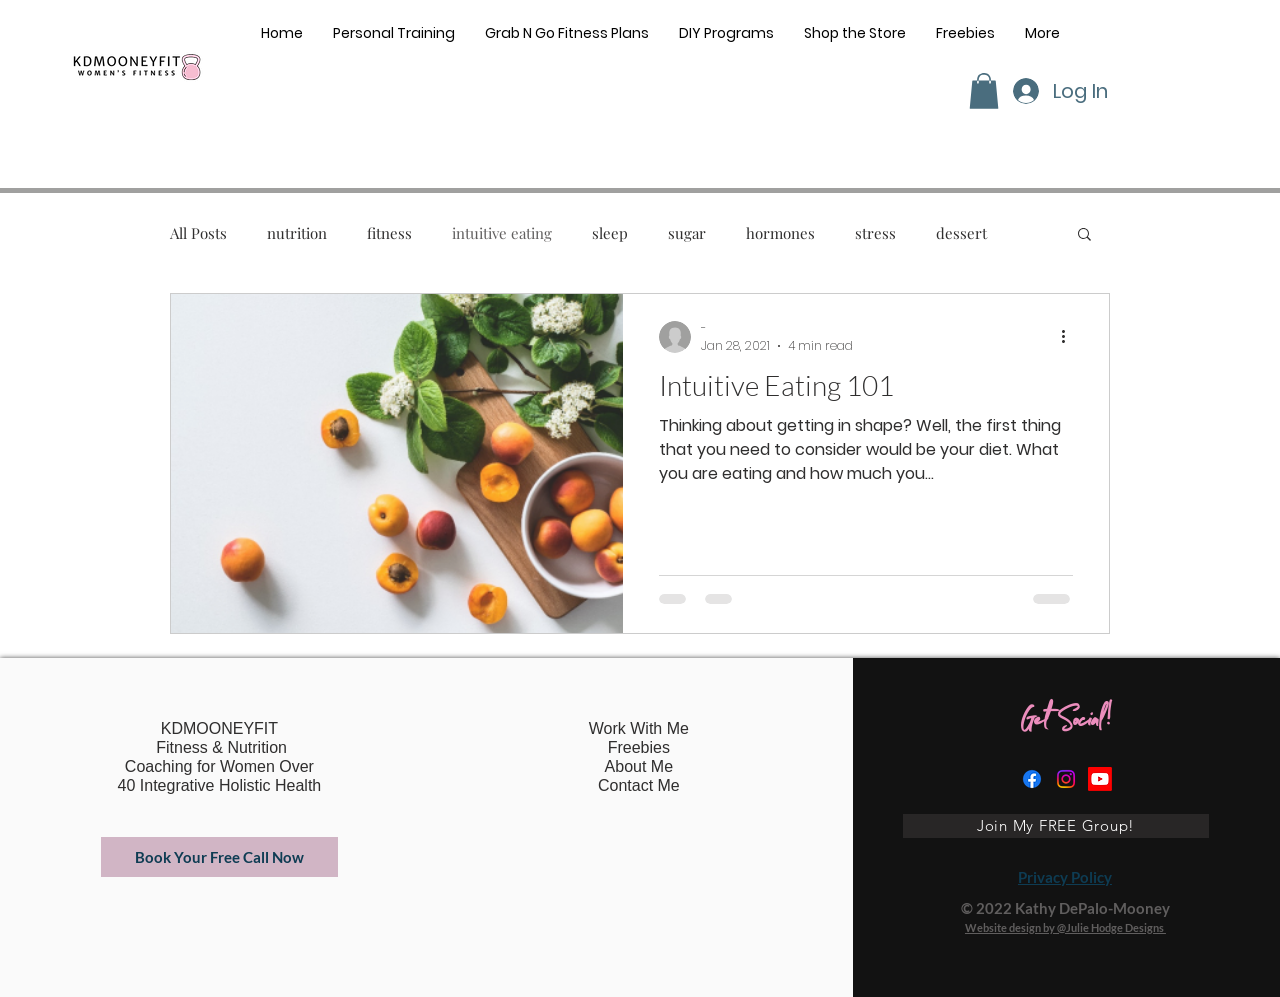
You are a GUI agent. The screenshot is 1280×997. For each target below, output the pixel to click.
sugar (687, 233)
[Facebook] (1032, 779)
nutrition (297, 233)
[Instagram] (1066, 779)
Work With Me (639, 728)
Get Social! (1066, 724)
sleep (610, 233)
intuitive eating (502, 233)
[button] (984, 91)
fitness (389, 233)
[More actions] (1070, 337)
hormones (780, 233)
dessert (961, 233)
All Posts (198, 233)
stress (875, 233)
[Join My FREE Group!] (1056, 826)
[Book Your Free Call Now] (219, 857)
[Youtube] (1100, 779)
